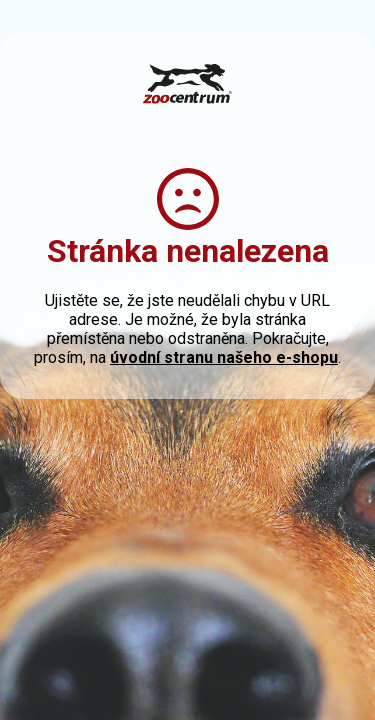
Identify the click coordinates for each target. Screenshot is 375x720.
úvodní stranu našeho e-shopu (224, 357)
